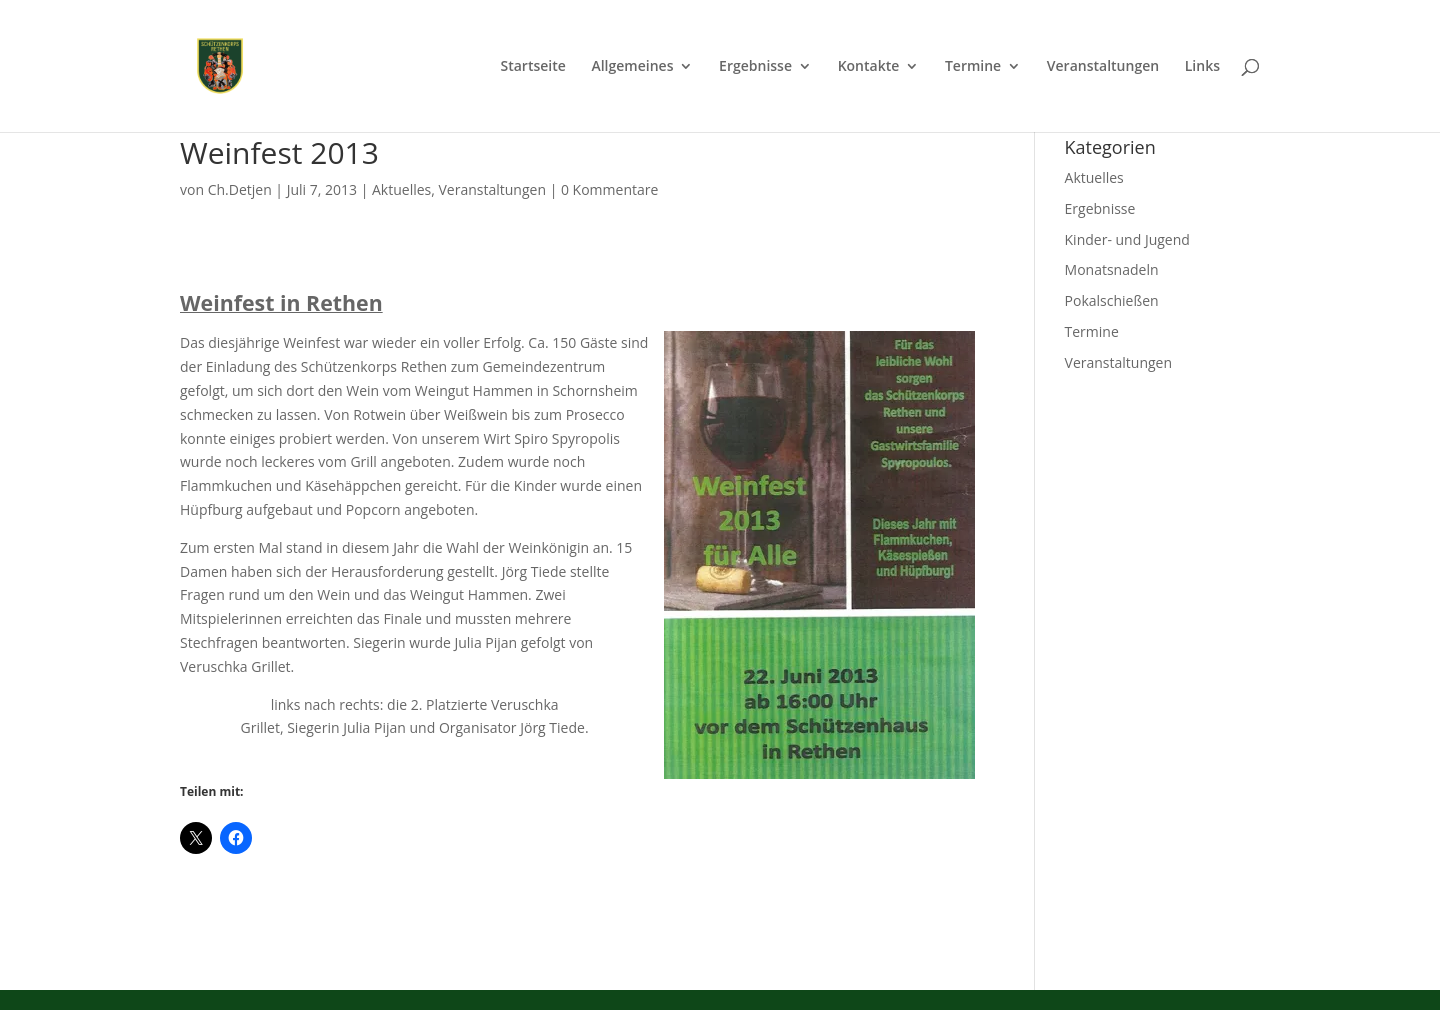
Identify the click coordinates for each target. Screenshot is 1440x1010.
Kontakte (869, 67)
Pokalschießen (1112, 300)
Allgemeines (632, 67)
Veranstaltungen (1103, 67)
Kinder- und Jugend (1127, 239)
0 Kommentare (609, 189)
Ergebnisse (755, 67)
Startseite (532, 67)
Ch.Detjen (240, 189)
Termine (973, 67)
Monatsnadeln (1112, 269)
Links (1202, 67)
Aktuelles (401, 189)
